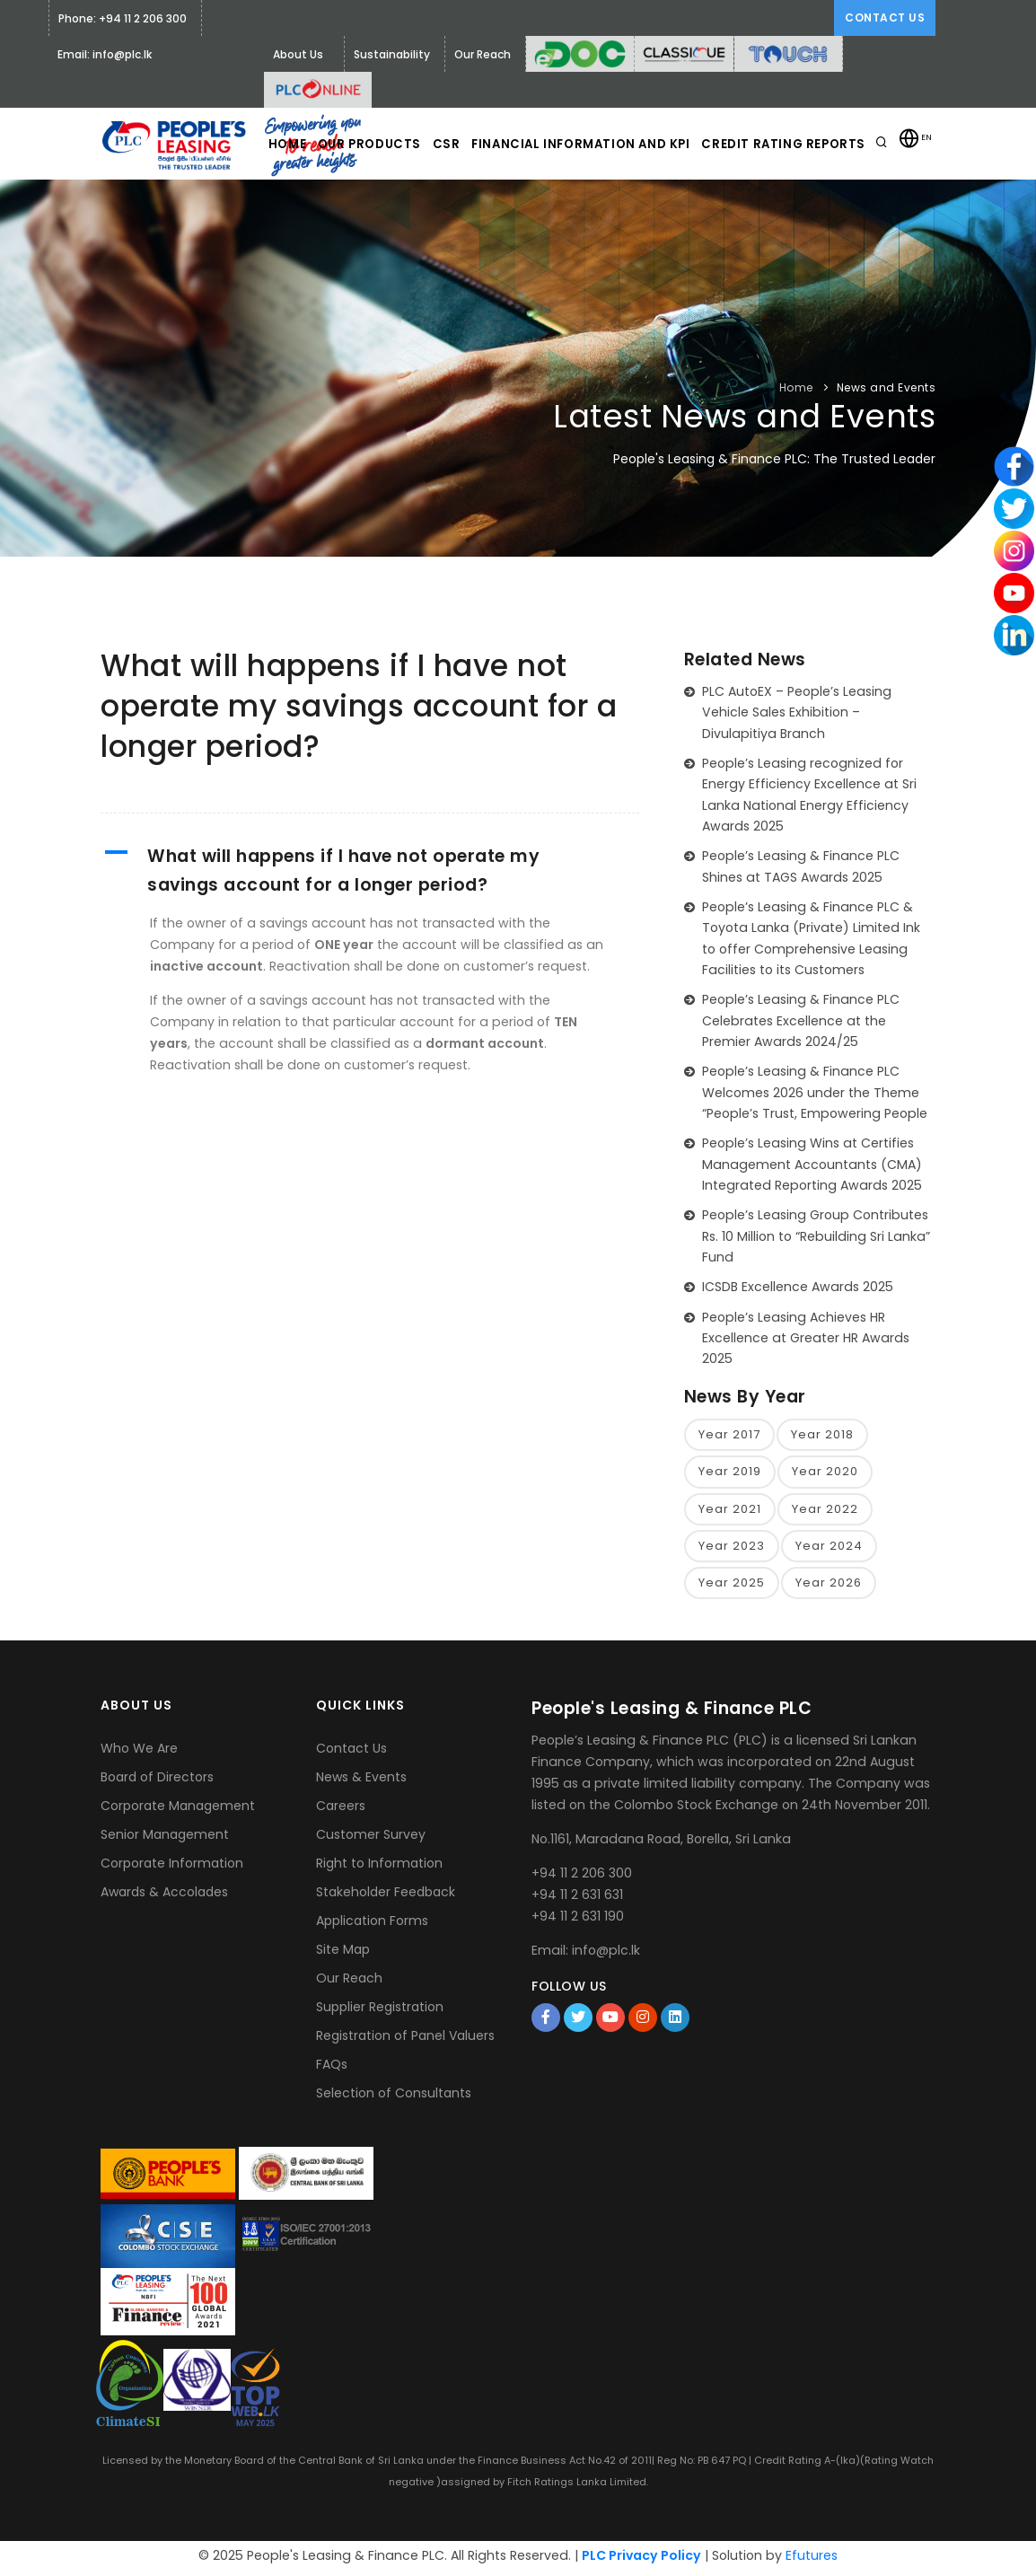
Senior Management (165, 1840)
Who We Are (139, 1754)
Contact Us (885, 17)
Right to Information (379, 1868)
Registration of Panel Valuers (405, 2041)
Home (319, 216)
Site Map (343, 1955)
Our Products (412, 216)
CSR (499, 216)
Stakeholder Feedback (385, 1897)
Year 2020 (825, 1472)
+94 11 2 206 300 (581, 1877)
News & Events (361, 1782)
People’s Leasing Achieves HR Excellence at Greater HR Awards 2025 (805, 1338)
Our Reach (349, 1983)
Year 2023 (731, 1549)
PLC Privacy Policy (641, 2560)
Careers (340, 1811)
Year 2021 (729, 1511)
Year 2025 (731, 1587)
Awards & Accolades (164, 1897)
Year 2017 (729, 1435)
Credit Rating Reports (848, 216)
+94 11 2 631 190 (577, 1921)
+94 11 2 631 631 (577, 1899)
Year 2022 (825, 1511)
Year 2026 (828, 1587)
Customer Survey (371, 1840)
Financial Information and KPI (641, 216)
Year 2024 (829, 1549)
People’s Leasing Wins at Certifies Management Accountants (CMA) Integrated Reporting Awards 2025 (812, 1164)
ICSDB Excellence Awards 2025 (797, 1287)
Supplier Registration (379, 2012)
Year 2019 (729, 1472)
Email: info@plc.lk (104, 54)
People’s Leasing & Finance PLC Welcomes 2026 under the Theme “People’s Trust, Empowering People (814, 1092)
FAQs (331, 2070)
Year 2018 (822, 1435)
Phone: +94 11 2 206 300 (122, 18)
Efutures (812, 2560)
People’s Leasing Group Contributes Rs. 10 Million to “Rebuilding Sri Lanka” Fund (816, 1236)
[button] (370, 871)
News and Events (886, 387)
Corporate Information (172, 1868)
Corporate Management (178, 1811)
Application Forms (372, 1926)
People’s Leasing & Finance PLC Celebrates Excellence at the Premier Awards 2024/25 (801, 1020)
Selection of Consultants (393, 2098)
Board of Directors (157, 1782)
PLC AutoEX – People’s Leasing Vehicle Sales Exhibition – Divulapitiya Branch (796, 712)
